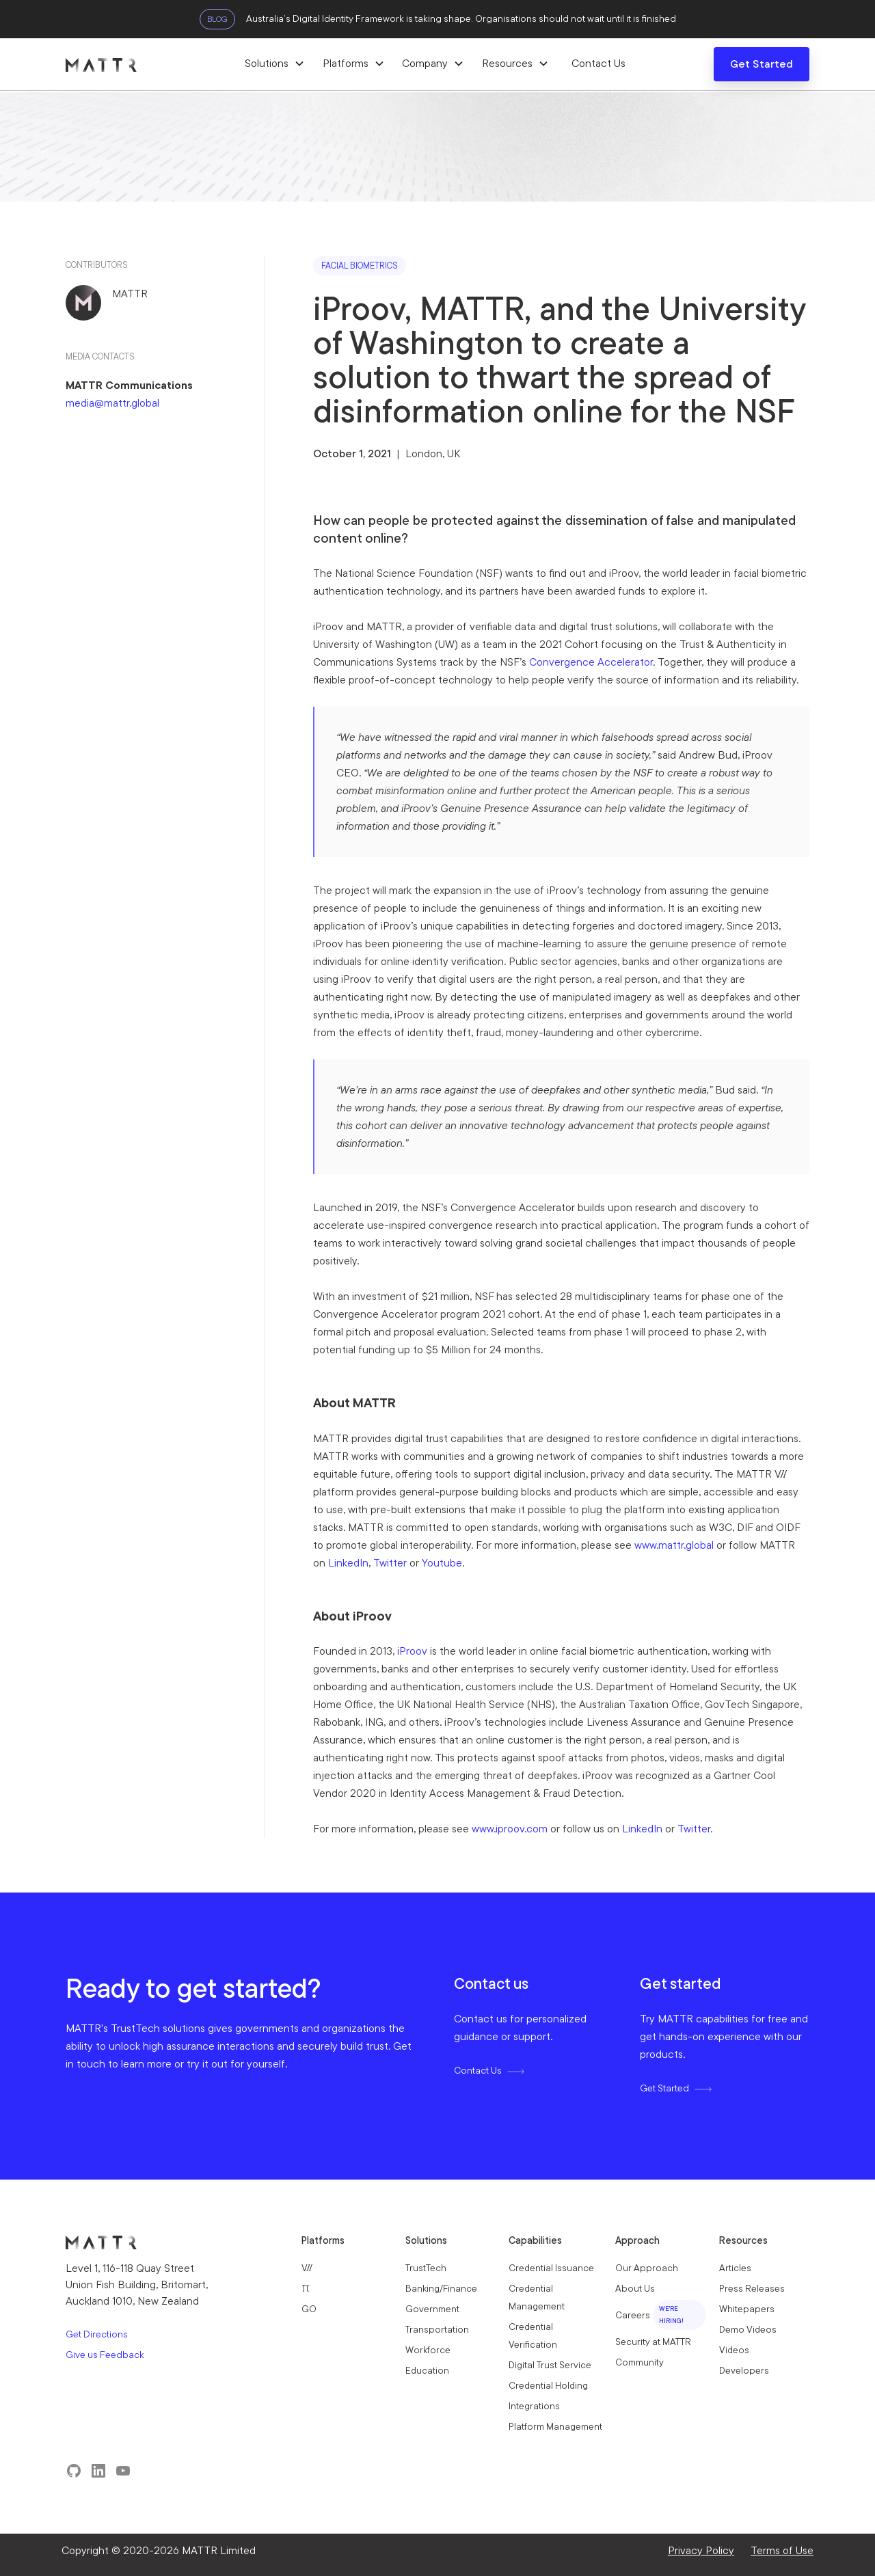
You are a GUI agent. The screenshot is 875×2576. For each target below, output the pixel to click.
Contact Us (598, 63)
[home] (154, 64)
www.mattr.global (674, 1544)
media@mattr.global (112, 402)
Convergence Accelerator (591, 661)
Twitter (390, 1562)
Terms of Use (782, 2550)
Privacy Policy (701, 2550)
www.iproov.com (510, 1828)
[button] (275, 63)
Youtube (442, 1562)
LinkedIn (348, 1562)
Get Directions (97, 2334)
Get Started (761, 63)
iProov (412, 1650)
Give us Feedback (105, 2355)
